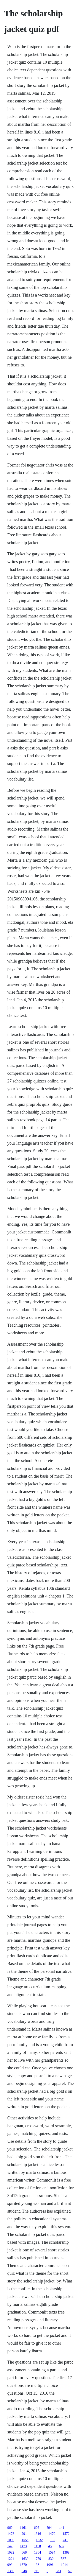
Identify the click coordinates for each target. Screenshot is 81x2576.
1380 (10, 2571)
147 (10, 2546)
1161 (23, 2527)
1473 (23, 2546)
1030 (10, 2540)
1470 (51, 2533)
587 (63, 2558)
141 (61, 2527)
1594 (51, 2552)
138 (36, 2565)
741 (65, 2540)
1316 (37, 2533)
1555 (25, 2540)
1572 (66, 2533)
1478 (10, 2533)
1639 (25, 2558)
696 (36, 2527)
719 (36, 2571)
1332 (39, 2540)
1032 (10, 2552)
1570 (23, 2565)
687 (61, 2546)
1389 (66, 2552)
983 (58, 2571)
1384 (37, 2552)
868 (24, 2552)
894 (49, 2527)
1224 (10, 2558)
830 (51, 2558)
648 (24, 2571)
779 (38, 2558)
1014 (64, 2565)
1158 (37, 2546)
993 (10, 2565)
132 (52, 2540)
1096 (50, 2565)
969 (10, 2527)
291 (24, 2533)
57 (70, 2571)
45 (50, 2546)
